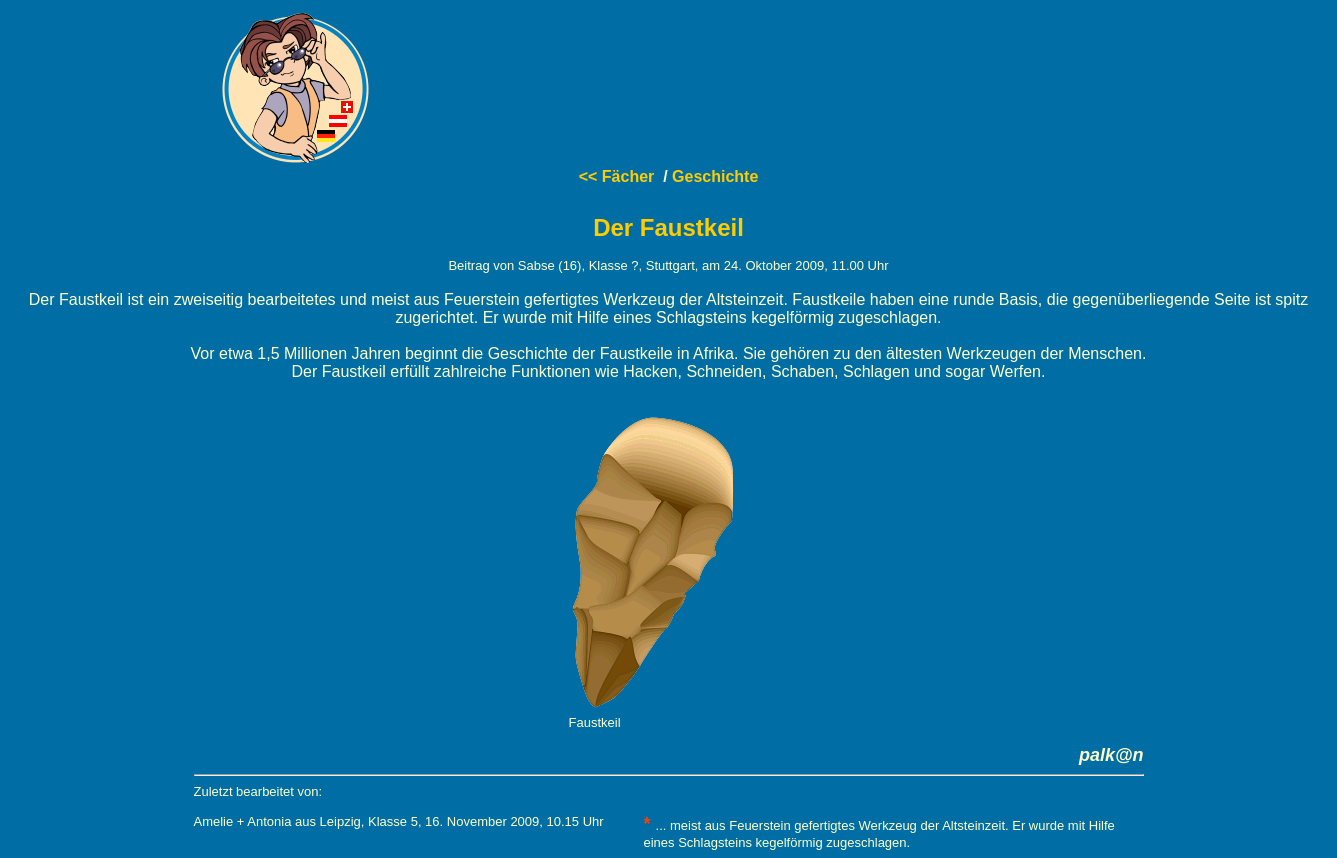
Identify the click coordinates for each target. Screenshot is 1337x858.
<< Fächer (617, 176)
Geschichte (715, 176)
